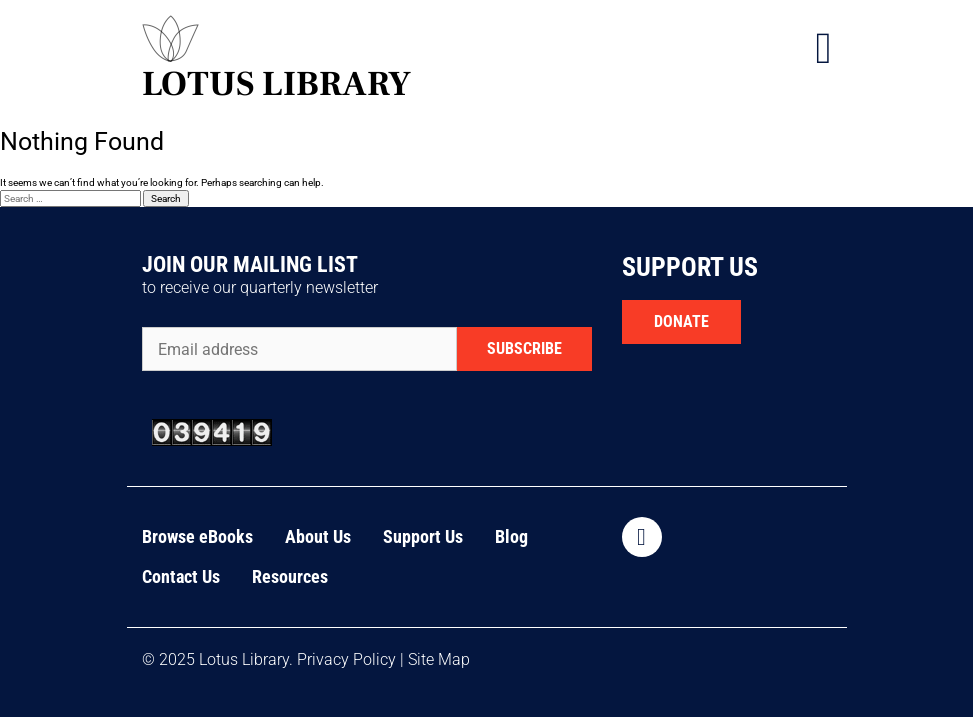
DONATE (681, 321)
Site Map (439, 659)
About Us (318, 536)
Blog (511, 536)
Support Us (423, 536)
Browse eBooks (197, 536)
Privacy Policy (346, 659)
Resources (290, 576)
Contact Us (181, 576)
